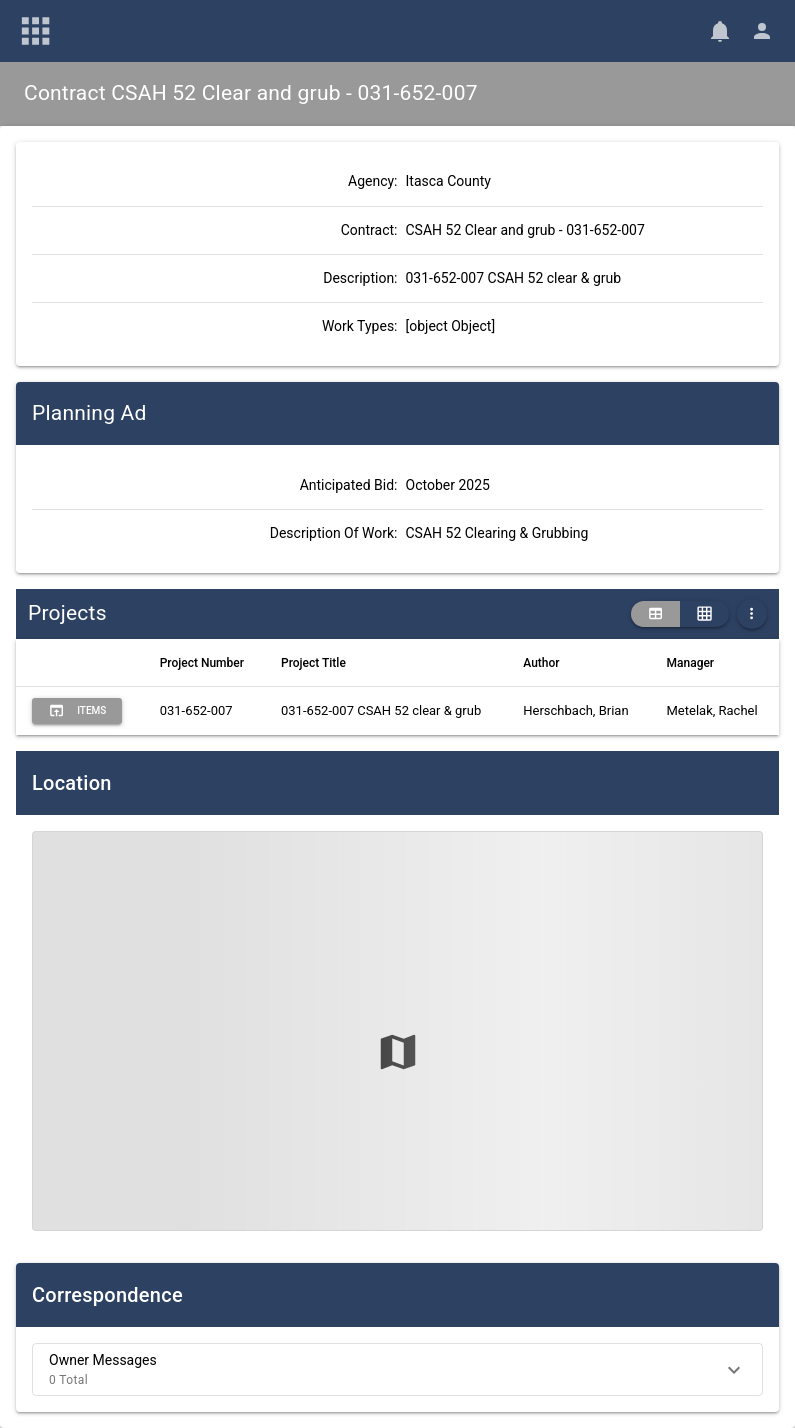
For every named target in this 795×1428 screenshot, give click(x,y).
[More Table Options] (752, 614)
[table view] (655, 614)
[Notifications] (720, 31)
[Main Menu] (36, 31)
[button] (397, 1369)
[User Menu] (762, 31)
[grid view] (704, 614)
